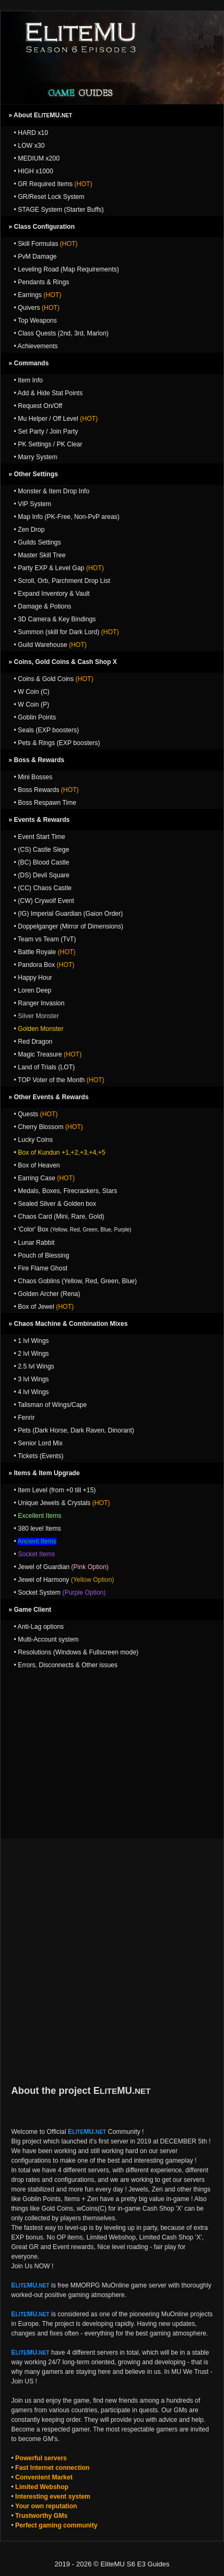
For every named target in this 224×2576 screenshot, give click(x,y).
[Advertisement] (112, 1748)
